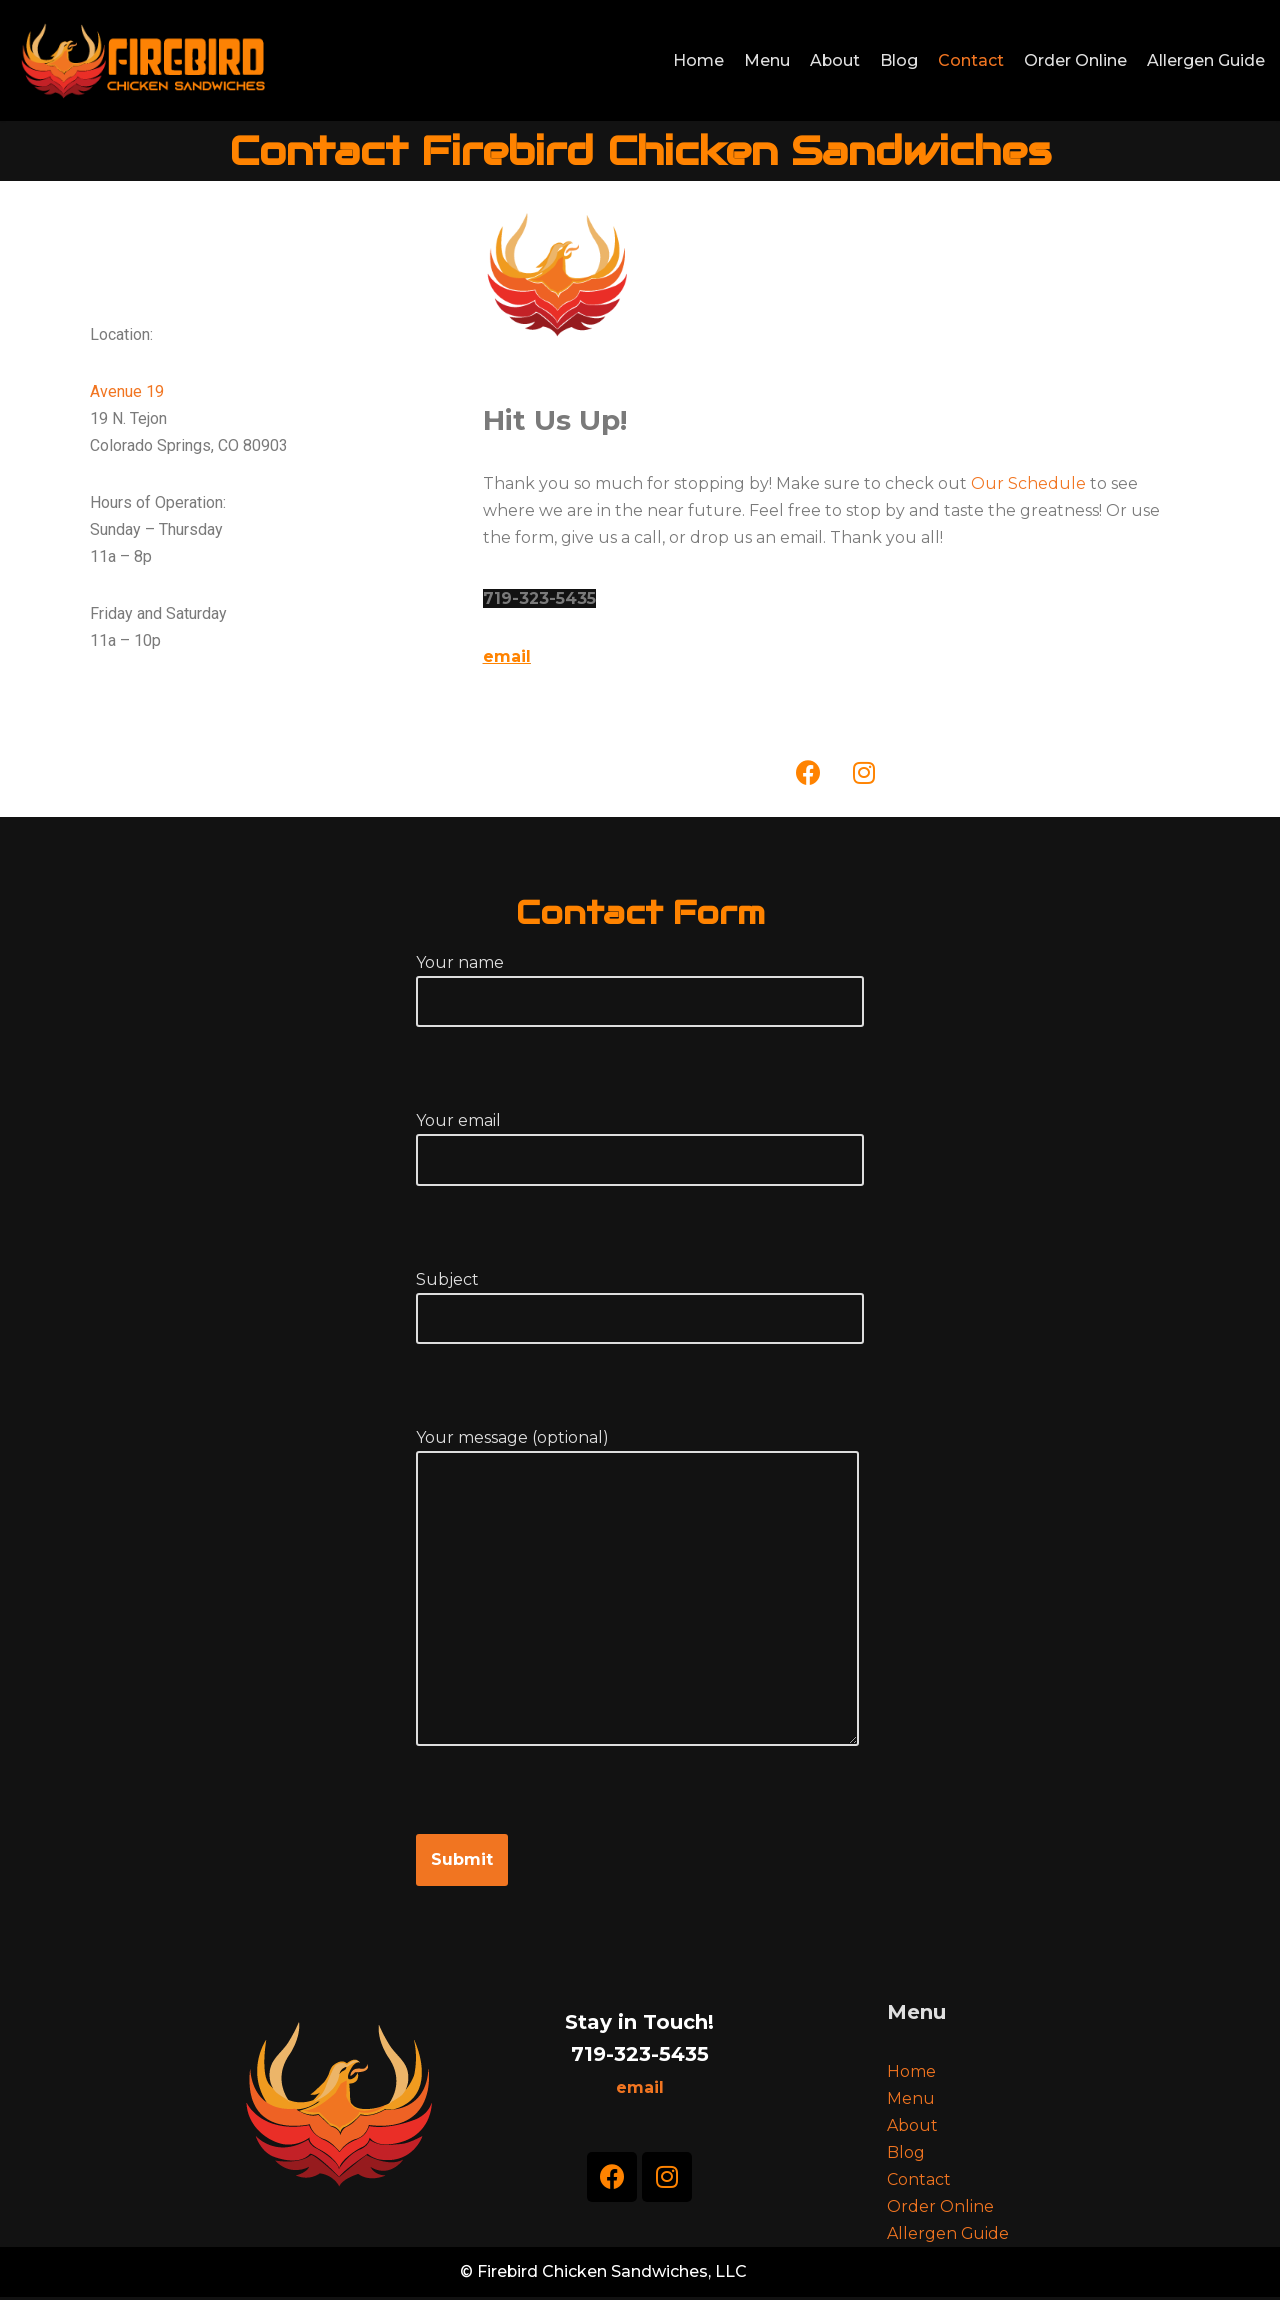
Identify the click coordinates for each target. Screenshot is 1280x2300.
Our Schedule (1028, 483)
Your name (640, 983)
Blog (899, 60)
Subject (640, 1300)
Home (697, 60)
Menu (766, 60)
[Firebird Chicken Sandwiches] (142, 60)
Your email (640, 1141)
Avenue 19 (127, 391)
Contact (971, 60)
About (834, 60)
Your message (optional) (637, 1610)
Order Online (1075, 60)
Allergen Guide (1206, 60)
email (507, 656)
